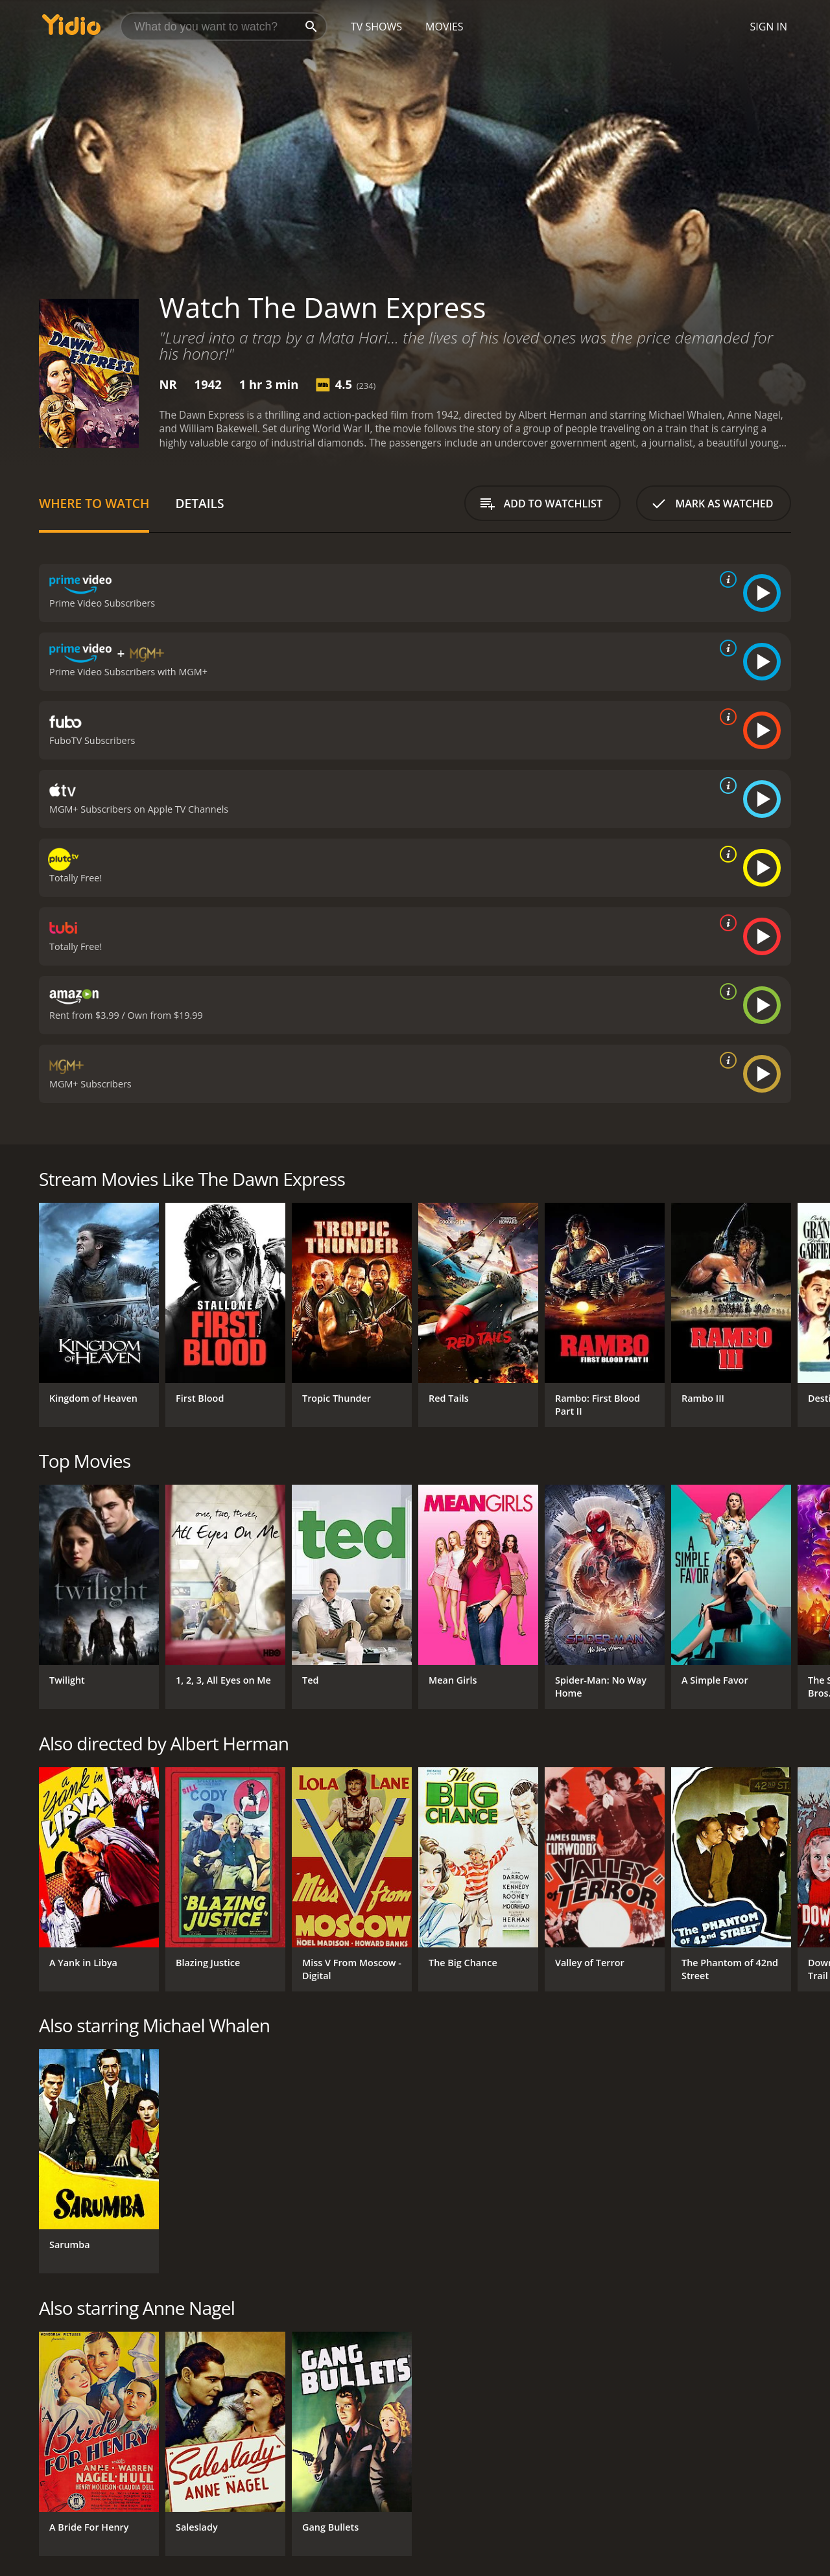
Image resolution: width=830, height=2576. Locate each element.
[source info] (726, 579)
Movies (444, 26)
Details (199, 503)
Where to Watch (94, 503)
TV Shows (376, 26)
